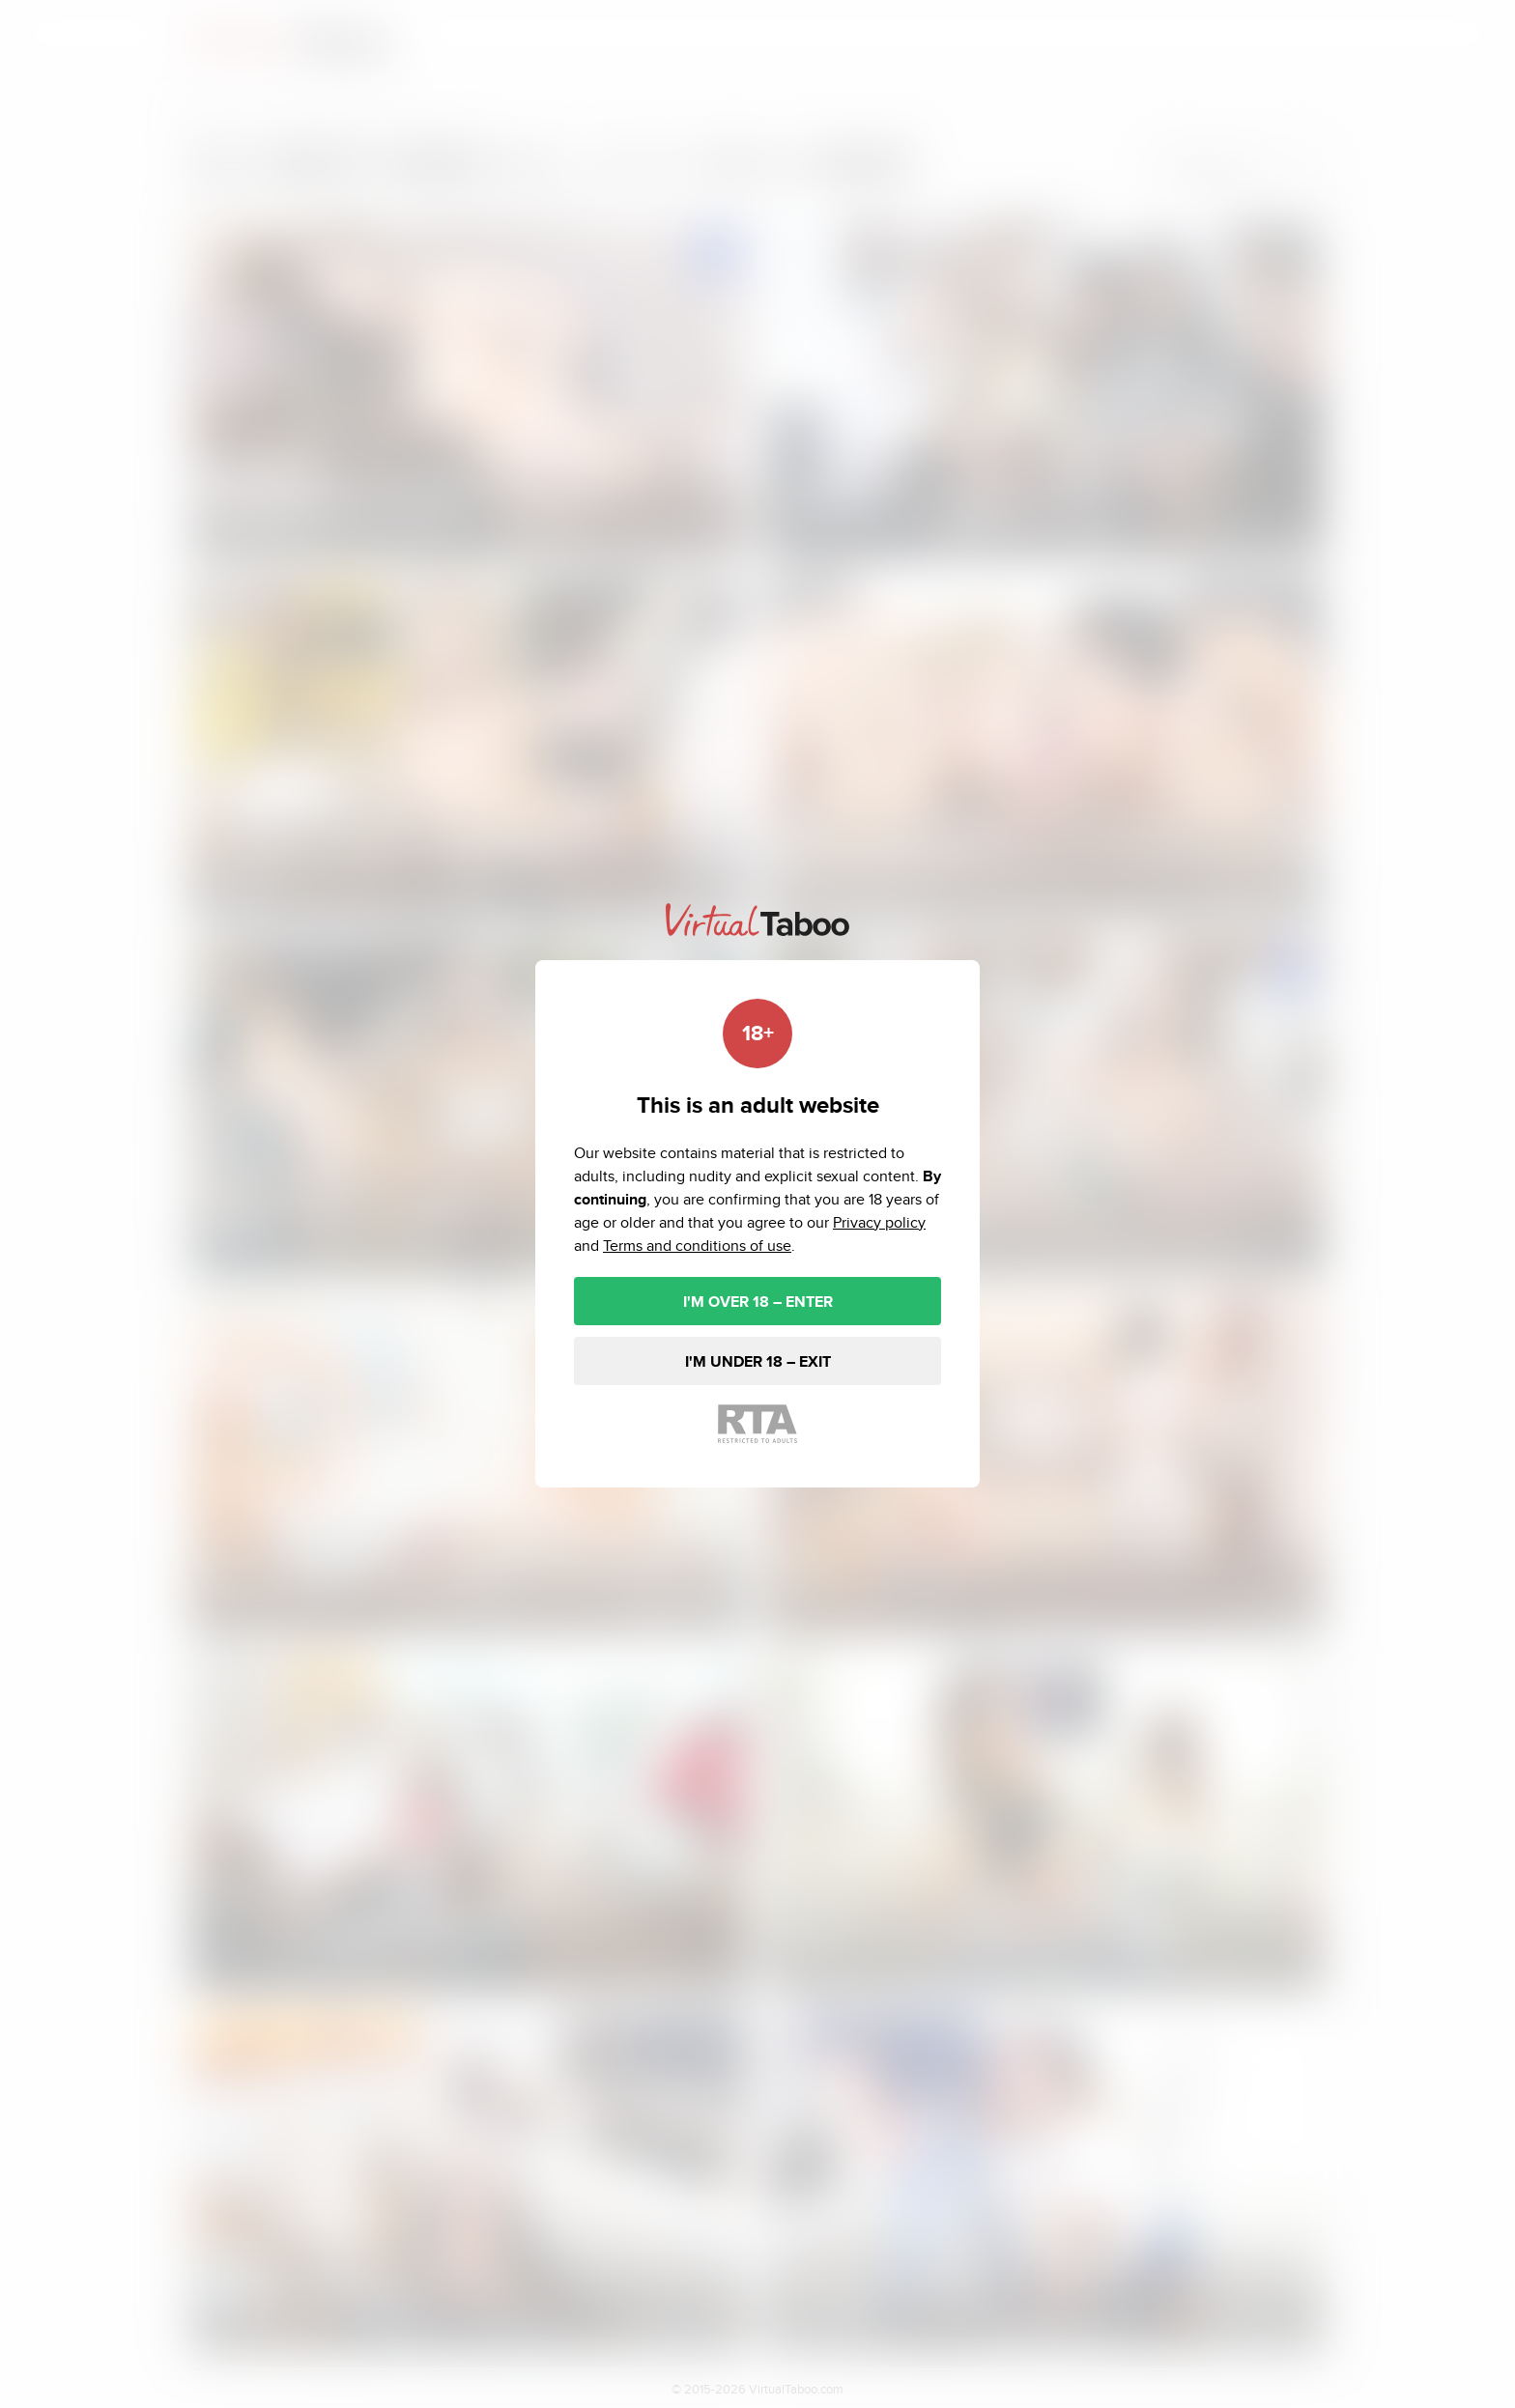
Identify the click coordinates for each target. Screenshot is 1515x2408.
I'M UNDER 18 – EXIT (758, 1361)
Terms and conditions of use (697, 1245)
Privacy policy (879, 1222)
